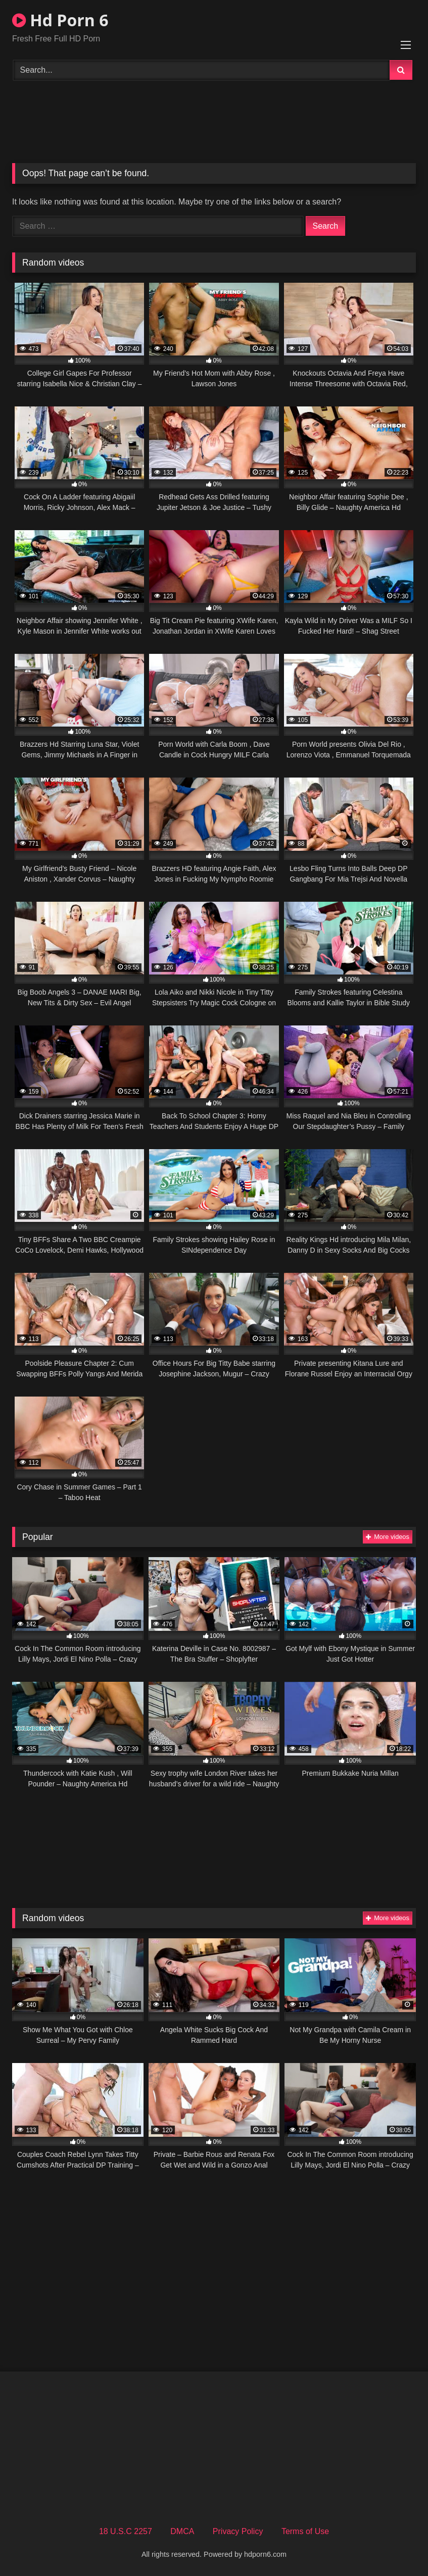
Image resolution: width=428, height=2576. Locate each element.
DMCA (182, 2531)
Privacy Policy (238, 2531)
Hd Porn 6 (60, 20)
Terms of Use (305, 2531)
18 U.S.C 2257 (125, 2531)
